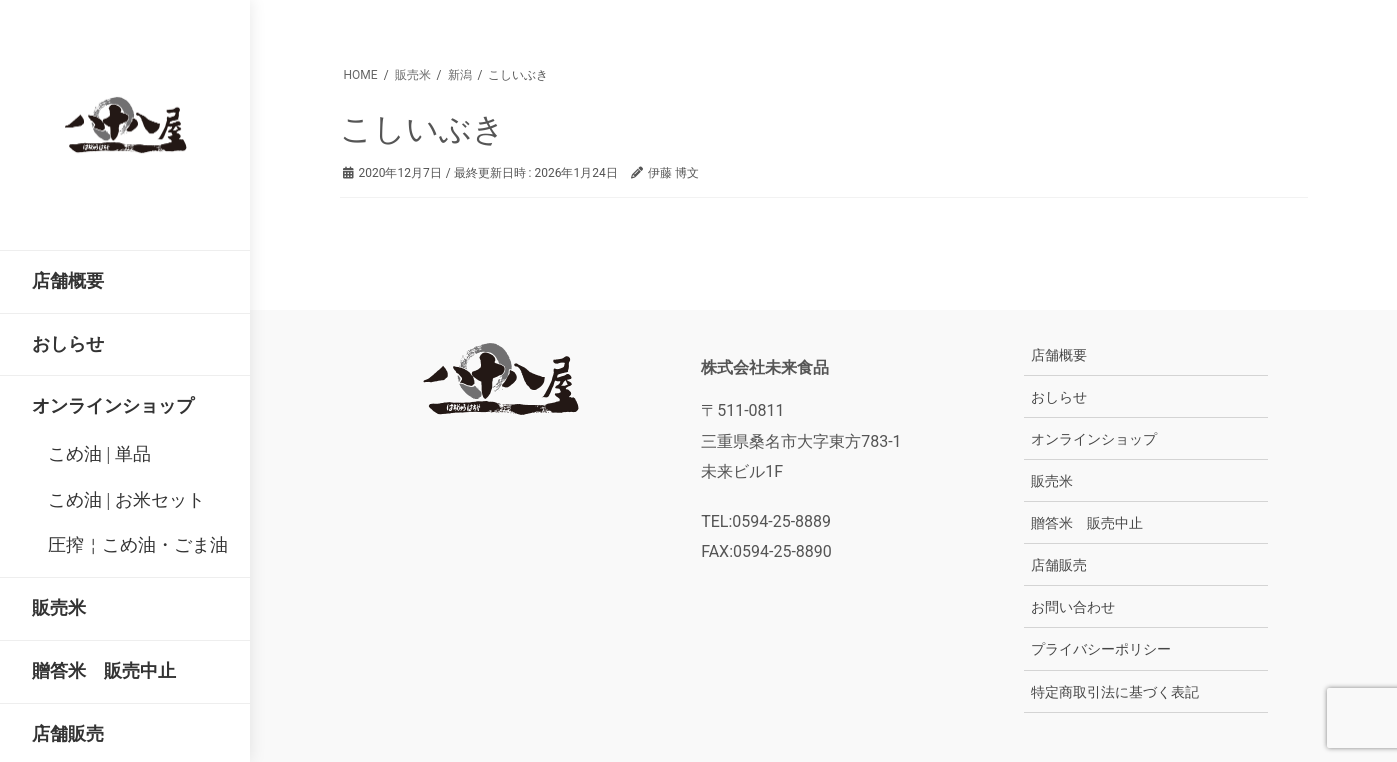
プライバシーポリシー (1101, 649)
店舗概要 (1059, 355)
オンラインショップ (1094, 439)
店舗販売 (1059, 565)
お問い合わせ (1073, 607)
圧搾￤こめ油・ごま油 (138, 545)
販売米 (1052, 481)
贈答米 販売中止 (1087, 523)
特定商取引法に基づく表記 (1115, 692)
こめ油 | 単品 (99, 454)
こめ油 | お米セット (126, 500)
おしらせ (1059, 397)
